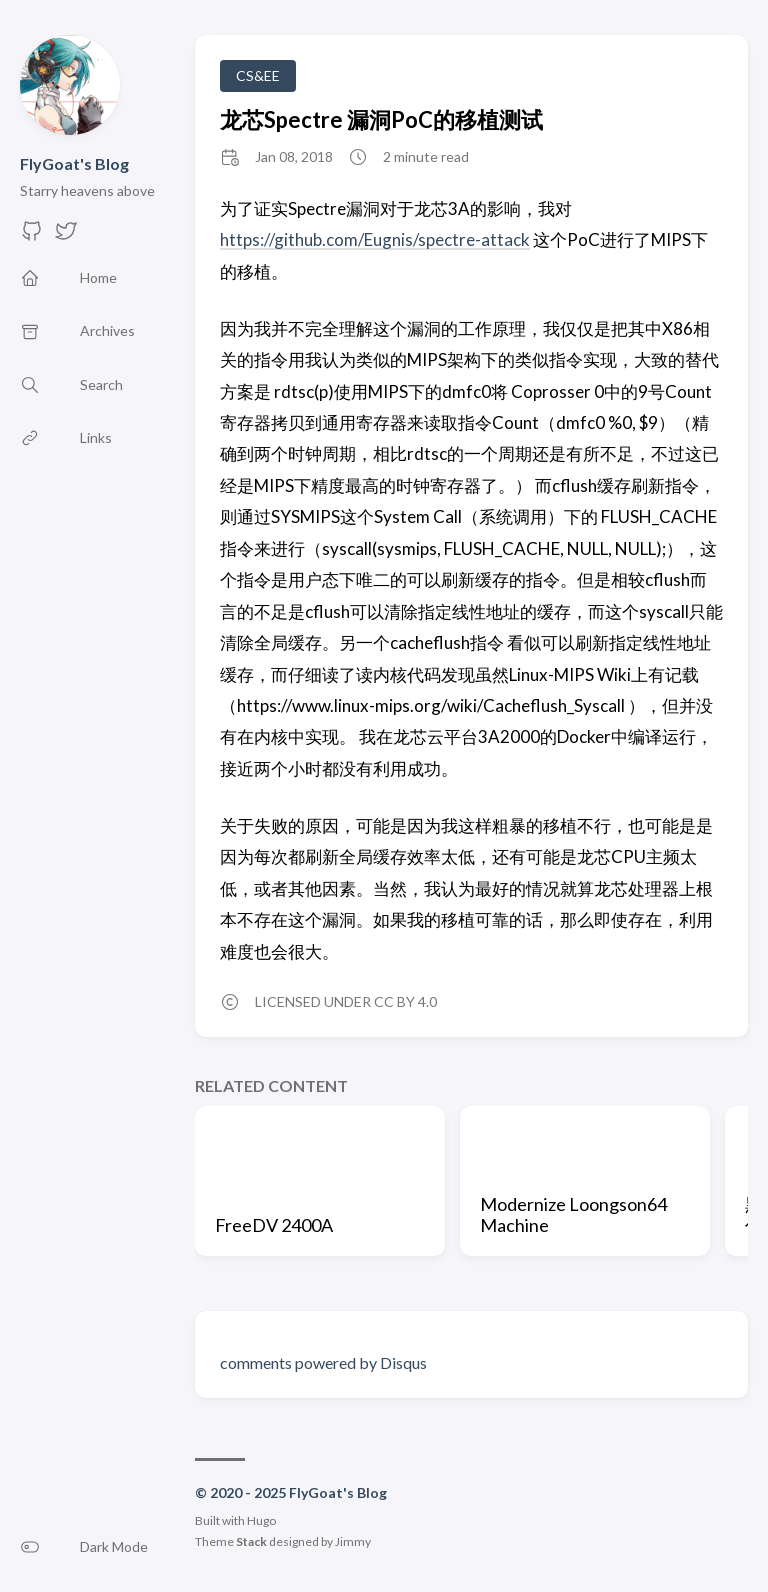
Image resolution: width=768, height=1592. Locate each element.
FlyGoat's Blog (74, 163)
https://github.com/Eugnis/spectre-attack (375, 239)
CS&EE (258, 75)
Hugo (261, 1520)
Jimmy (353, 1541)
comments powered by (323, 1362)
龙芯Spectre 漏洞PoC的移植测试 (381, 119)
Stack (251, 1541)
